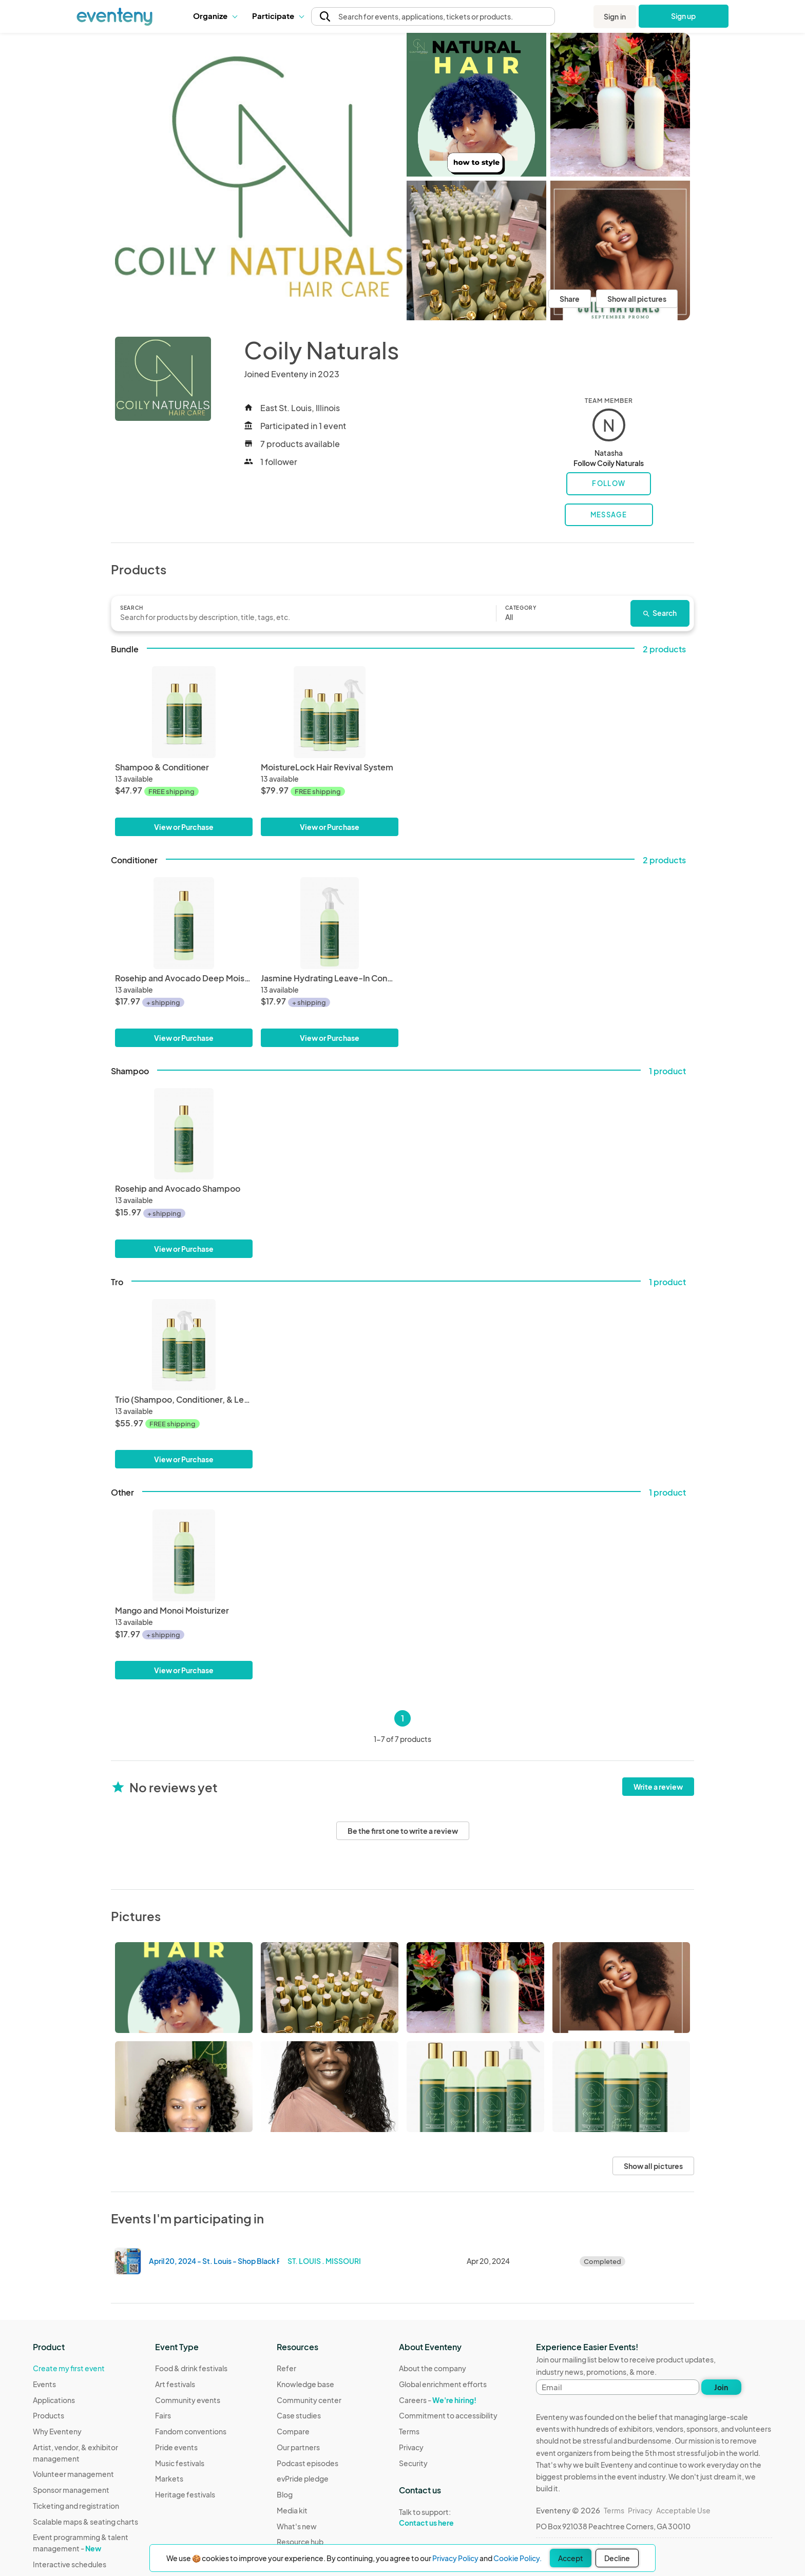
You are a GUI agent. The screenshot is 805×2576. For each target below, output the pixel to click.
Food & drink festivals (191, 2368)
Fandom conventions (190, 2431)
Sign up (683, 16)
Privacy (411, 2447)
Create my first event (69, 2368)
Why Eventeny (57, 2431)
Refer (286, 2368)
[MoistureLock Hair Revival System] (329, 712)
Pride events (176, 2447)
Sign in (615, 16)
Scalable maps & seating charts (85, 2521)
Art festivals (175, 2384)
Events (44, 2384)
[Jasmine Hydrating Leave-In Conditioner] (329, 923)
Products (48, 2415)
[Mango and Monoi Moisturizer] (184, 1555)
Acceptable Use (683, 2510)
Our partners (298, 2447)
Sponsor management (71, 2489)
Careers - (437, 2400)
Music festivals (179, 2463)
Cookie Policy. (517, 2558)
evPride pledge (303, 2478)
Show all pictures (636, 298)
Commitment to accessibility (448, 2415)
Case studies (299, 2415)
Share (570, 298)
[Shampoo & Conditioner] (184, 712)
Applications (54, 2400)
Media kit (292, 2510)
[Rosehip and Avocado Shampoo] (184, 1134)
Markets (169, 2478)
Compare (293, 2431)
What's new (297, 2526)
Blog (285, 2494)
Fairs (163, 2415)
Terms (409, 2431)
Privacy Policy (455, 2558)
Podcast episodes (307, 2463)
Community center (309, 2400)
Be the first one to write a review (403, 1830)
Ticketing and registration (76, 2505)
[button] (215, 16)
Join (721, 2387)
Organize (215, 16)
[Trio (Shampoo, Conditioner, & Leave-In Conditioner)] (184, 1345)
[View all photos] (258, 176)
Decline (617, 2558)
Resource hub (300, 2541)
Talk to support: (448, 2517)
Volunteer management (73, 2473)
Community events (187, 2400)
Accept (570, 2558)
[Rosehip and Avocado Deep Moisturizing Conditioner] (184, 923)
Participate (277, 16)
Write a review (658, 1786)
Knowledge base (305, 2384)
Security (413, 2463)
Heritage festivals (185, 2494)
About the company (432, 2368)
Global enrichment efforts (443, 2384)
